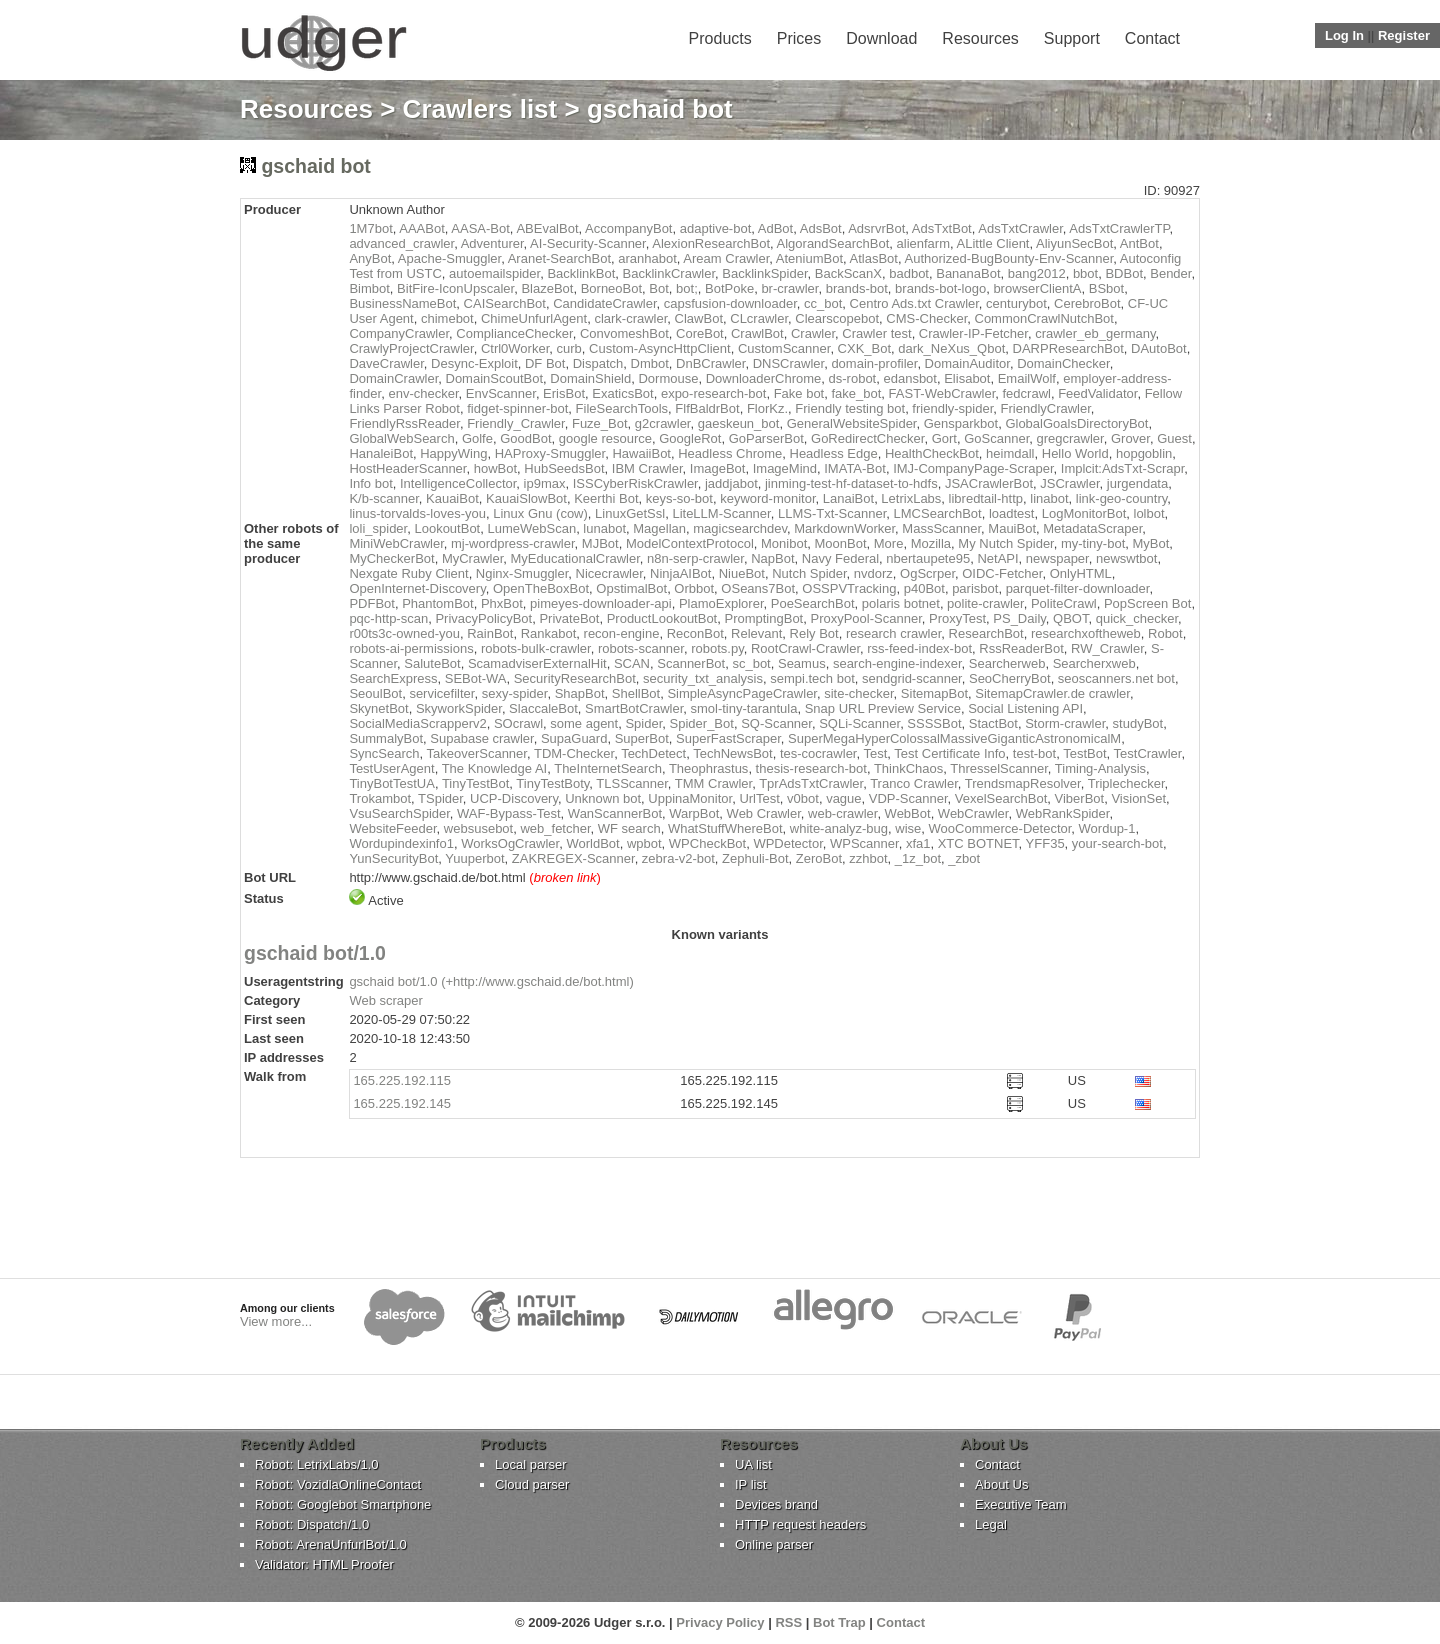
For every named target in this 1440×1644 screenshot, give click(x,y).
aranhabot (647, 258)
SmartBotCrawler (634, 708)
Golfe (477, 438)
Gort (944, 438)
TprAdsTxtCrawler (811, 783)
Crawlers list (480, 109)
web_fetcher (555, 828)
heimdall (1010, 453)
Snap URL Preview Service (883, 708)
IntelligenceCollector (458, 483)
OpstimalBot (631, 588)
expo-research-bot (714, 393)
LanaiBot (848, 498)
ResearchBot (986, 633)
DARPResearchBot (1068, 348)
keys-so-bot (679, 498)
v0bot (803, 798)
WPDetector (787, 843)
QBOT (1070, 618)
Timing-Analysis (1100, 768)
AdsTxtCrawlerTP (1119, 228)
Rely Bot (814, 633)
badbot (909, 273)
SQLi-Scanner (859, 723)
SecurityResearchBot (575, 678)
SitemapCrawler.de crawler (1052, 693)
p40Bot (924, 588)
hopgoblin (1144, 453)
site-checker (858, 693)
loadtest (1012, 513)
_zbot (964, 858)
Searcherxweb (1094, 663)
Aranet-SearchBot (559, 258)
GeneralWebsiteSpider (852, 423)
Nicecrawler (609, 573)
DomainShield (590, 378)
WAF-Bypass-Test (509, 813)
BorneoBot (611, 288)
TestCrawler (1148, 753)
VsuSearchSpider (399, 813)
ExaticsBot (622, 393)
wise (908, 828)
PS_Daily (1019, 618)
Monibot (784, 543)
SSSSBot (934, 723)
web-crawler (842, 813)
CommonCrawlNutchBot (1044, 318)
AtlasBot (874, 258)
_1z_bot (918, 858)
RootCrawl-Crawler (805, 648)
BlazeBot (547, 288)
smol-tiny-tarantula (743, 708)
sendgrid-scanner (912, 678)
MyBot (1150, 543)
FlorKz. (767, 408)
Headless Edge (834, 453)
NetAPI (997, 558)
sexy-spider (515, 693)
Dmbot (650, 363)
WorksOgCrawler (510, 843)
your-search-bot (1117, 843)
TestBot (1084, 753)
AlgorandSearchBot (833, 243)
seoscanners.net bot (1116, 678)
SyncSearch (384, 753)
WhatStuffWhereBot (725, 828)
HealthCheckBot (932, 453)
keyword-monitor (767, 498)
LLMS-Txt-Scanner (832, 513)
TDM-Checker (574, 753)
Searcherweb (1007, 663)
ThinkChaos (908, 768)
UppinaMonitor (690, 798)
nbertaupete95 (928, 558)
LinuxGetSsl (630, 513)
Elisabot (967, 378)
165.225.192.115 (402, 1080)
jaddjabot (731, 483)
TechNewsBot (732, 753)
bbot (1085, 273)
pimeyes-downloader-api (601, 603)
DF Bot (545, 363)
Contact (1152, 38)
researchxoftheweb (1086, 633)
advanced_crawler (401, 243)
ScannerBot (691, 663)
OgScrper (927, 573)
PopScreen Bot (1147, 603)
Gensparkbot (961, 423)
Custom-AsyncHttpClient (660, 348)
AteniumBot (809, 258)
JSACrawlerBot (989, 483)
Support (1072, 38)
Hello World (1075, 453)
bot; (687, 288)
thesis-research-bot (811, 768)
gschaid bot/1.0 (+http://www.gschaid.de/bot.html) (491, 981)
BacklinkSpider (764, 273)
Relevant (756, 633)
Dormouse (668, 378)
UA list (753, 1464)
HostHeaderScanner (407, 468)
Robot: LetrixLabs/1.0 (317, 1464)
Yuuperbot (474, 858)
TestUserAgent (391, 768)
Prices (799, 38)
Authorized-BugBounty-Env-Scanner (1008, 258)
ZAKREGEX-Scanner (573, 858)
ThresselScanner (999, 768)
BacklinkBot (581, 273)
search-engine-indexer (897, 663)
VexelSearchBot (1001, 798)
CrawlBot (757, 333)
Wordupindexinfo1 (401, 843)
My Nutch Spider (1005, 543)
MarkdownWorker (844, 528)
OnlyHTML (1081, 573)
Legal (991, 1524)
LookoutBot (447, 528)
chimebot (447, 318)
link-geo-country (1122, 498)
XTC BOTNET (978, 843)
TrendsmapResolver (1023, 783)
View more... (276, 1321)
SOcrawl (518, 723)
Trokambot (380, 798)
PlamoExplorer (721, 603)
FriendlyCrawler (1046, 408)
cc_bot (823, 303)
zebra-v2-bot (678, 858)
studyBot (1138, 723)
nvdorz (873, 573)
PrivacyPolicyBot (483, 618)
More (889, 543)
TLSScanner (632, 783)
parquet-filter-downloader (1078, 588)
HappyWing (453, 453)
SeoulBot (375, 693)
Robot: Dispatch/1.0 (312, 1524)
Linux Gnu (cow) (540, 513)
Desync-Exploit (474, 363)
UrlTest (759, 798)
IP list (751, 1484)
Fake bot (799, 393)
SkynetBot (378, 708)
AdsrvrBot (876, 228)
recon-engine (622, 633)
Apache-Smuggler (449, 258)
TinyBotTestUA (392, 783)
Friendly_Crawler (516, 423)
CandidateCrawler (604, 303)
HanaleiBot (381, 453)
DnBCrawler (710, 363)
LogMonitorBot (1084, 513)
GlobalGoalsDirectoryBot (1076, 423)
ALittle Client (993, 243)
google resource (605, 438)
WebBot (908, 813)
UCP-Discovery (514, 798)
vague (843, 798)
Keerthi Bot (606, 498)
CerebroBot (1087, 303)
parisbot (975, 588)
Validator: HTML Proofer (324, 1564)
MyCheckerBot (391, 558)
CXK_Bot (864, 348)
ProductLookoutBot (662, 618)
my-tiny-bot (1093, 543)
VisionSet (1138, 798)
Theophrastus (709, 768)
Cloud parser (532, 1484)
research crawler (893, 633)
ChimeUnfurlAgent (534, 318)
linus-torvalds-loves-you (417, 513)
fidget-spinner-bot (517, 408)
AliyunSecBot (1074, 243)
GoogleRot (690, 438)
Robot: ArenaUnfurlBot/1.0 (331, 1544)
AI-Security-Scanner (588, 243)
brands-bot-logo (940, 288)
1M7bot (370, 228)
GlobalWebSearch (401, 438)
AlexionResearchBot (711, 243)
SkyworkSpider (459, 708)
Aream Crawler (726, 258)
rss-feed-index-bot (919, 648)
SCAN (632, 663)
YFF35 (1045, 843)
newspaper (1057, 558)
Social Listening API (1025, 708)
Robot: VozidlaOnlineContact (338, 1484)
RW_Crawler (1107, 648)
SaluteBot (432, 663)
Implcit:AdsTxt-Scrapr (1123, 468)
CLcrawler (759, 318)
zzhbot (868, 858)
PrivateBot (569, 618)
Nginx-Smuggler (522, 573)
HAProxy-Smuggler (550, 453)
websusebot (478, 828)
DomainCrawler (393, 378)
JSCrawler (1069, 483)
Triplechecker (1126, 783)
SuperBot (642, 738)
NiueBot (742, 573)
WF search (629, 828)
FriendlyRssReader (404, 423)
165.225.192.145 (402, 1103)
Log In (1344, 35)
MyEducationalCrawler (575, 558)
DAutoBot (1159, 348)
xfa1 (918, 843)
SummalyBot (386, 738)
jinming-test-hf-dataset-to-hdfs (851, 483)
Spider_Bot (702, 723)
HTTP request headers (800, 1524)
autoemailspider (494, 273)
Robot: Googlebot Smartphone (343, 1504)
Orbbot (694, 588)
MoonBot (841, 543)
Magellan (659, 528)
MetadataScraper (1092, 528)
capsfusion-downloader (730, 303)
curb (569, 348)
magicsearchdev (740, 528)
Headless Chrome (730, 453)
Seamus (802, 663)
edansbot (910, 378)
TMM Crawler (713, 783)
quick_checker (1137, 618)
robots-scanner (641, 648)
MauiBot (1012, 528)
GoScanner (996, 438)
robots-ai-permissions (411, 648)
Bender (1170, 273)
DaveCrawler (386, 363)
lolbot (1149, 513)
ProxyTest (957, 618)
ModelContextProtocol (690, 543)
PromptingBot (763, 618)
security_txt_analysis (703, 678)
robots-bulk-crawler (536, 648)
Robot (1165, 633)
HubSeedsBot (564, 468)
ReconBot (695, 633)
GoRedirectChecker (867, 438)
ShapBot (580, 693)
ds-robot (853, 378)
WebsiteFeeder (392, 828)
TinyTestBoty (552, 783)
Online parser (774, 1544)
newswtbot (1126, 558)
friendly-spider (952, 408)
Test (875, 753)
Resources (980, 38)
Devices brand (776, 1504)
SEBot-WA (476, 678)
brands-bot (857, 288)
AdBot (775, 228)
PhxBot (502, 603)
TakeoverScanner (476, 753)
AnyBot (370, 258)
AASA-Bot (480, 228)
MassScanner (941, 528)
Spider (643, 723)
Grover (1130, 438)
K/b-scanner (383, 498)
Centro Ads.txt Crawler (914, 303)
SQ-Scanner (776, 723)
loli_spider (378, 528)
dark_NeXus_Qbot (951, 348)
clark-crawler (630, 318)
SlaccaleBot (543, 708)
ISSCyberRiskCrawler (635, 483)
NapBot (772, 558)
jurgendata (1137, 483)
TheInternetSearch (608, 768)
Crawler (813, 333)
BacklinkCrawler (669, 273)
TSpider (440, 798)
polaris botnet (901, 603)
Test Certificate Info (949, 753)
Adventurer (492, 243)
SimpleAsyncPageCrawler (742, 693)
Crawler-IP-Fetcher (973, 333)
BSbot (1106, 288)
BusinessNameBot (402, 303)
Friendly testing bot (850, 408)
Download (881, 38)
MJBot (600, 543)
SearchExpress (393, 678)
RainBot (490, 633)
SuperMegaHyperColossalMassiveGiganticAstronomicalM (954, 738)
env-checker (423, 393)
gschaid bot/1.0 (315, 953)
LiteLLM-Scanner (721, 513)
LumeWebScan (531, 528)
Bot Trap (839, 1622)
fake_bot (856, 393)
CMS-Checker (926, 318)
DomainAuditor (967, 363)
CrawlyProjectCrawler (411, 348)
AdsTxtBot (942, 228)
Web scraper (385, 1000)
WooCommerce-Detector (1000, 828)
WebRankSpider (1063, 813)
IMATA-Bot (855, 468)
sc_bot (751, 663)
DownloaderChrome (764, 378)
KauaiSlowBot (526, 498)
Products (720, 38)
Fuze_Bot (600, 423)
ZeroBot (819, 858)
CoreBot (700, 333)
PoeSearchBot (813, 603)
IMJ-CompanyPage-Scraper (973, 468)
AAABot (422, 228)
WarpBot (694, 813)
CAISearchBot (505, 303)
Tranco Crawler (914, 783)
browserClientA (1037, 288)
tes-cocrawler (818, 753)
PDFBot (372, 603)
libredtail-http (986, 498)
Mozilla (931, 543)
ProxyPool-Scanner (865, 618)
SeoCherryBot (1010, 678)
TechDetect (653, 753)
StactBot (993, 723)
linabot (1049, 498)
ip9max (545, 483)
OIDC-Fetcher (1002, 573)
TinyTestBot (475, 783)
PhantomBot (438, 603)
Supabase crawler (481, 738)
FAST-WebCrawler (942, 393)
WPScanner (864, 843)
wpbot (644, 843)
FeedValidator (1097, 393)
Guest (1174, 438)
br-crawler (789, 288)
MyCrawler (472, 558)
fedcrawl (1027, 393)
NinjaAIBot (680, 573)
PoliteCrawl (1064, 603)
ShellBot (636, 693)
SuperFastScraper (728, 738)
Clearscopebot (837, 318)
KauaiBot (452, 498)
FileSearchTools (622, 408)
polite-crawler (985, 603)
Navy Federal (840, 558)
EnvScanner (501, 393)
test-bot (1034, 753)
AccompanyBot (628, 228)
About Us (1001, 1484)
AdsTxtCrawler (1020, 228)
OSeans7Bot (758, 588)
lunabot (604, 528)
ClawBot (699, 318)
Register (1404, 35)
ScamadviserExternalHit (537, 663)
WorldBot (592, 843)
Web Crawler (764, 813)
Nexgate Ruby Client (408, 573)
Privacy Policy (720, 1622)
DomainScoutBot (495, 378)
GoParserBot (766, 438)
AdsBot (821, 228)
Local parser (531, 1464)
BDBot (1124, 273)
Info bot (370, 483)
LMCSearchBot (938, 513)
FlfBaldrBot (707, 408)
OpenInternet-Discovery (417, 588)
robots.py (717, 648)
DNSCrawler (789, 363)
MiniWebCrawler (396, 543)
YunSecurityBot (393, 858)
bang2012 (1037, 273)
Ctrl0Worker (515, 348)
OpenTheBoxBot (541, 588)
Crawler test (876, 333)
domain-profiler (874, 363)
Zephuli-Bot (755, 858)
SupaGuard (574, 738)
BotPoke (729, 288)
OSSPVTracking (849, 588)
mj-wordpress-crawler (513, 543)
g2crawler (663, 423)
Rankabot (549, 633)
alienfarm (923, 243)
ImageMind (785, 468)
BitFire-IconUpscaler (455, 288)
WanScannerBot (615, 813)
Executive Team (1021, 1504)
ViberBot (1080, 798)
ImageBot (718, 468)
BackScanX (848, 273)
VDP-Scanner (908, 798)
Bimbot (369, 288)
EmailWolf (1027, 378)
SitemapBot (934, 693)
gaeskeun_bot (739, 423)
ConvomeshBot (624, 333)
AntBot (1139, 243)
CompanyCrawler (399, 333)
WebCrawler (973, 813)
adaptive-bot (716, 228)
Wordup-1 (1107, 828)
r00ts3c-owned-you (404, 633)
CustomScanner (784, 348)
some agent (584, 723)
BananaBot (968, 273)
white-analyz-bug (839, 828)
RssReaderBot (1021, 648)
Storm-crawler (1065, 723)
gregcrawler (1070, 438)
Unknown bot (603, 798)
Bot (659, 288)
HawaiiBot (641, 453)
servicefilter (441, 693)
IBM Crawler (647, 468)
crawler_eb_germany (1095, 333)
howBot (495, 468)
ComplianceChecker (514, 333)
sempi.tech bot (812, 678)
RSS (788, 1622)
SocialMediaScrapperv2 (417, 723)
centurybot (1016, 303)
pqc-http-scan (388, 618)
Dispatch (598, 363)
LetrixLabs (911, 498)
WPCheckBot (707, 843)
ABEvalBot (547, 228)
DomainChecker (1063, 363)
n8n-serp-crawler (695, 558)
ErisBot (564, 393)
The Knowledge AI (495, 768)
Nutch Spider (809, 573)
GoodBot (525, 438)
